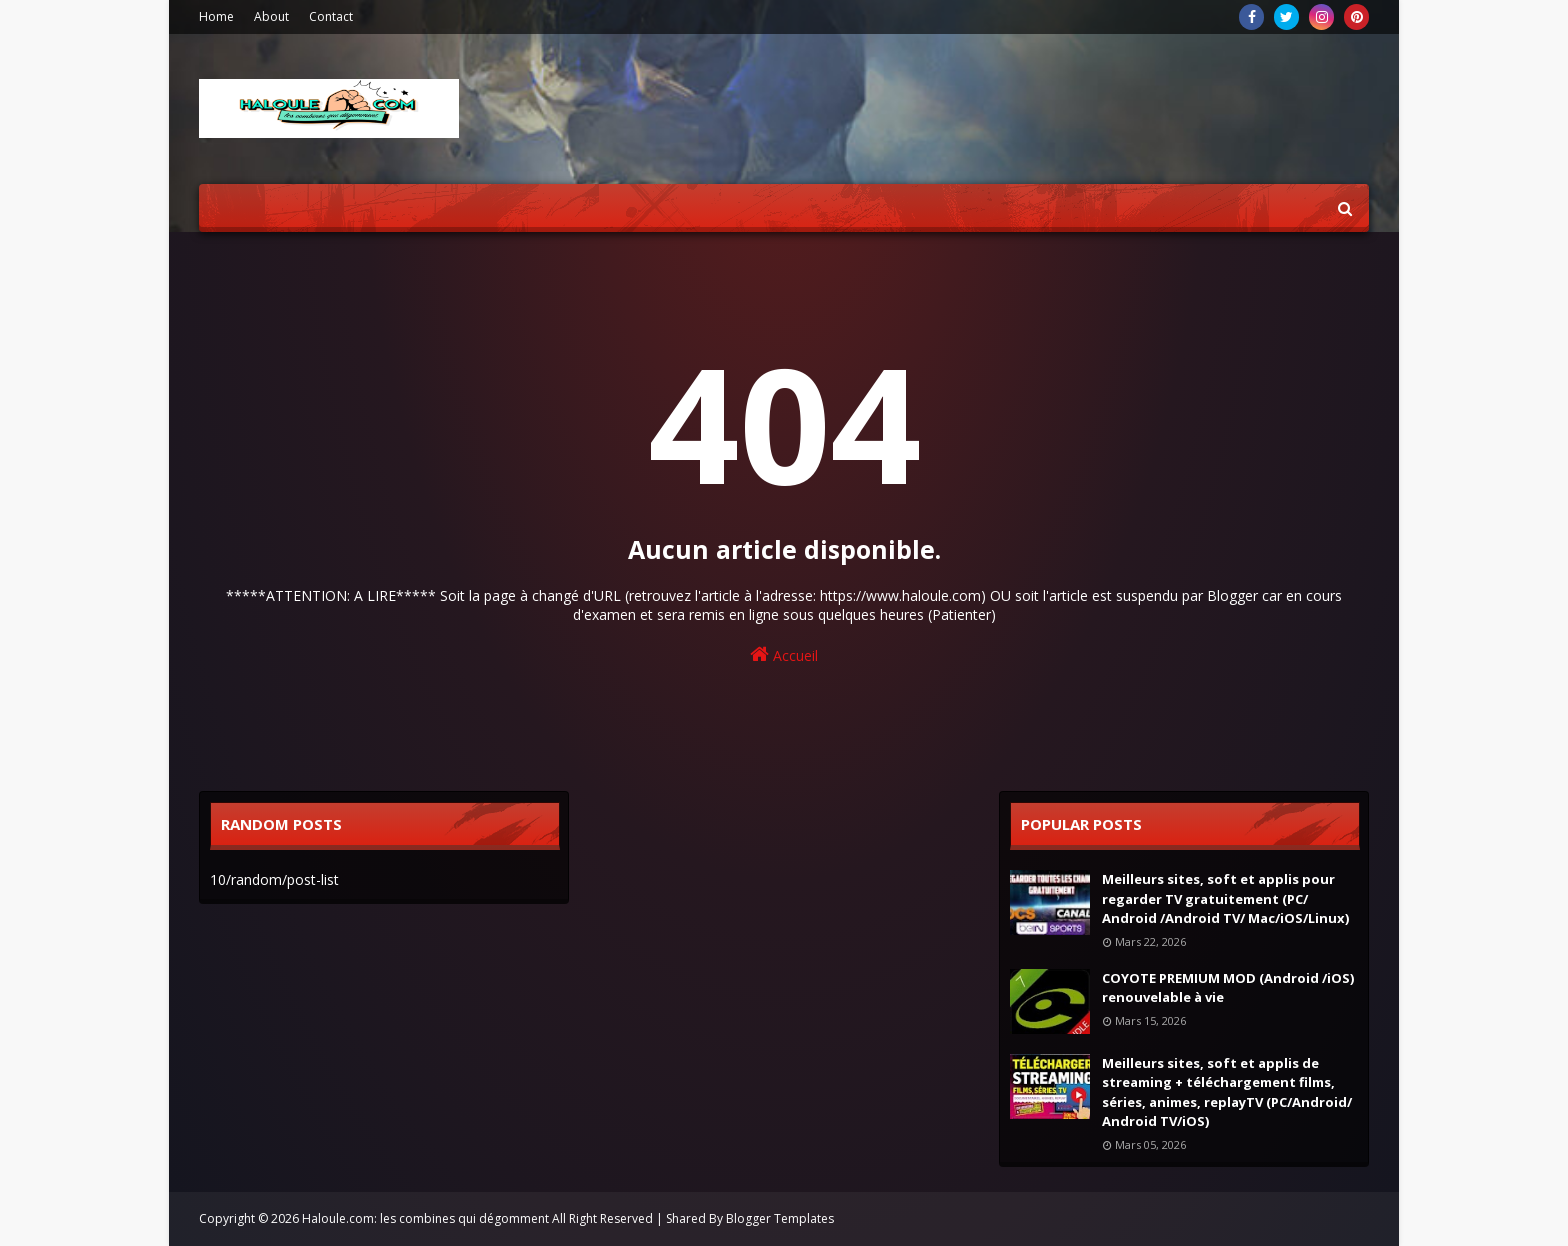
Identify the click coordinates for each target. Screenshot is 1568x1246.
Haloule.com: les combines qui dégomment (425, 1218)
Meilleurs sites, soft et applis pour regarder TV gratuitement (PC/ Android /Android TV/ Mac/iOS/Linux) (1225, 898)
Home (216, 16)
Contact (331, 16)
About (271, 16)
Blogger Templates (780, 1218)
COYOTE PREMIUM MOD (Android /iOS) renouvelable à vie (1228, 988)
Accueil (784, 654)
